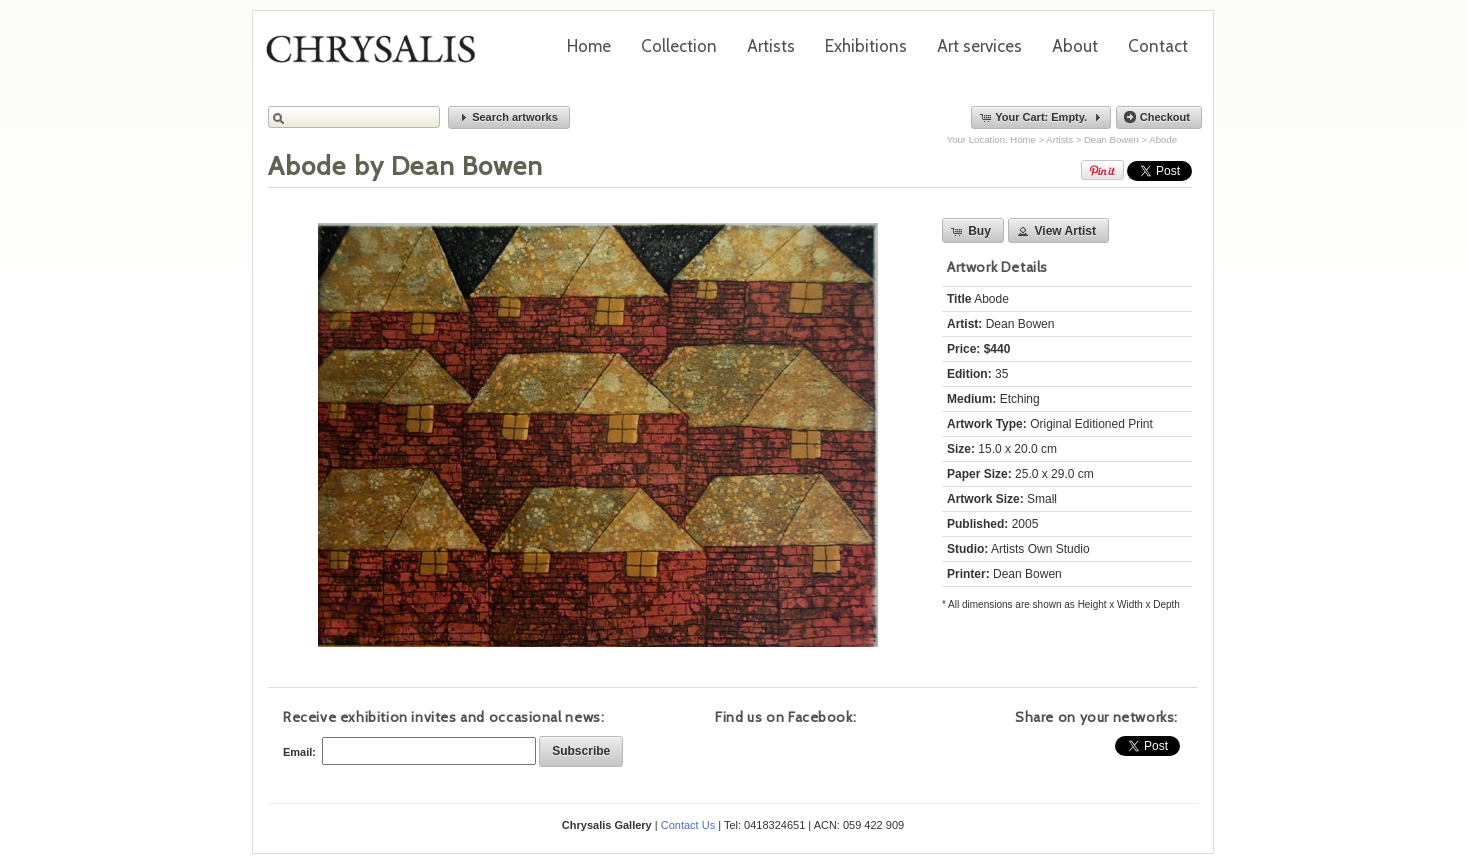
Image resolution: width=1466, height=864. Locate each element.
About (1075, 46)
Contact (1158, 46)
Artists (771, 46)
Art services (979, 46)
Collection (679, 46)
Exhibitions (866, 46)
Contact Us (688, 825)
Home (589, 46)
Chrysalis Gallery (378, 56)
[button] (509, 117)
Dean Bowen (1111, 139)
